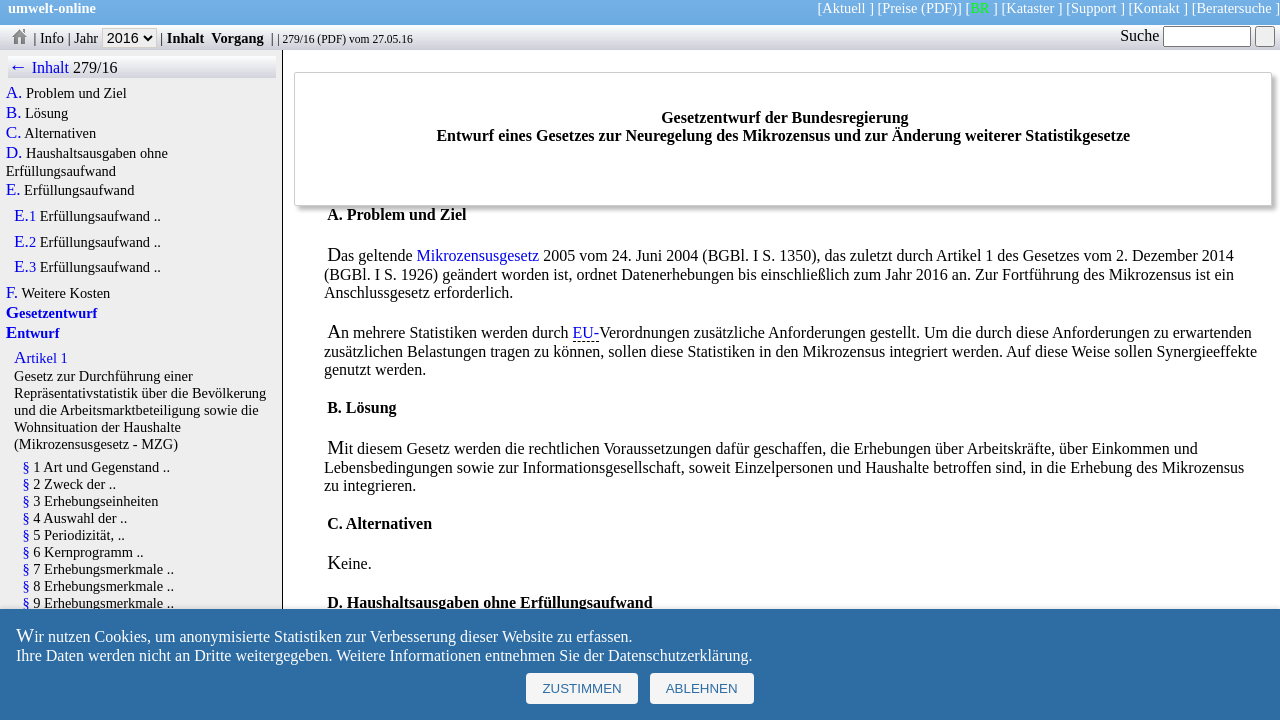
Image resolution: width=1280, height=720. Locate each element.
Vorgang (237, 38)
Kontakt (1156, 8)
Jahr (115, 38)
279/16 (298, 39)
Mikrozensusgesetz (478, 255)
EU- (586, 332)
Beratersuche (1234, 8)
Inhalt (186, 38)
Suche (1185, 35)
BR (979, 8)
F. (12, 293)
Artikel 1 (41, 358)
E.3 (25, 267)
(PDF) (939, 8)
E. (13, 190)
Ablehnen (702, 688)
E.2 (25, 242)
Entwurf (33, 333)
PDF (331, 39)
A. (14, 93)
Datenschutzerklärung (678, 655)
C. (14, 133)
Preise (899, 8)
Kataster (1030, 8)
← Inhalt (38, 67)
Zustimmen (581, 688)
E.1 (25, 216)
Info (52, 38)
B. (14, 113)
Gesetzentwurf (52, 313)
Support (1094, 8)
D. (14, 153)
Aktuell (843, 8)
